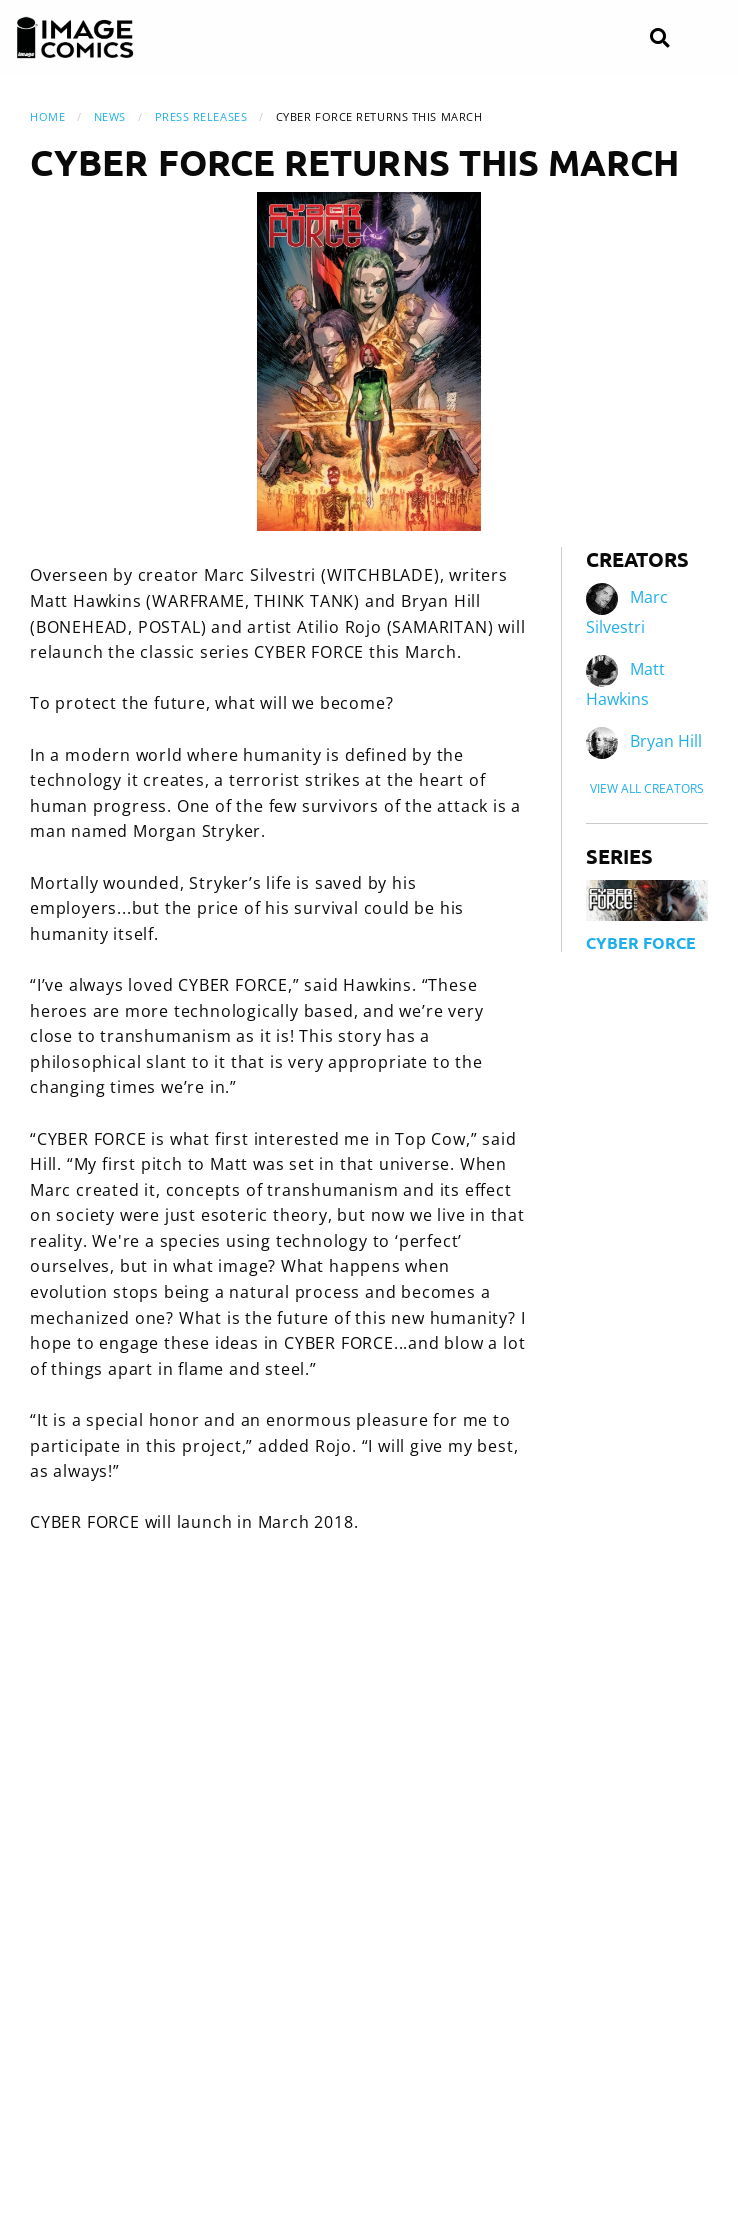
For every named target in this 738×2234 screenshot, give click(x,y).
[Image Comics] (75, 38)
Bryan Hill (666, 742)
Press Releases (201, 116)
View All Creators (647, 788)
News (110, 116)
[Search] (659, 38)
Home (47, 116)
